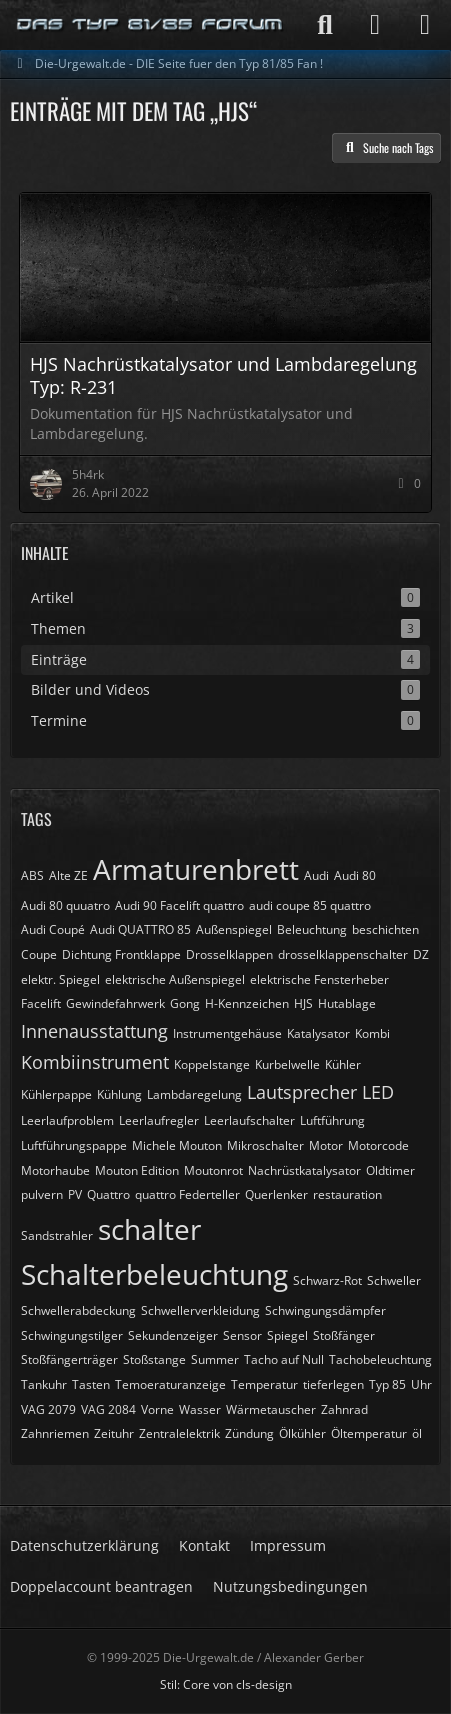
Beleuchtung (312, 929)
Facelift (41, 1003)
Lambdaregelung (194, 1094)
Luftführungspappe (74, 1145)
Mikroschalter (265, 1145)
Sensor (242, 1335)
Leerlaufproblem (67, 1120)
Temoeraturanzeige (170, 1384)
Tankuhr (44, 1384)
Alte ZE (68, 875)
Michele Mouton (177, 1145)
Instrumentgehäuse (227, 1033)
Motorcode (378, 1145)
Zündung (249, 1433)
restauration (347, 1194)
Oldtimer (390, 1170)
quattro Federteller (187, 1194)
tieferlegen (333, 1384)
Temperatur (264, 1384)
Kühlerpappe (56, 1094)
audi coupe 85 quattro (310, 905)
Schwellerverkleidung (200, 1310)
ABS (32, 875)
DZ (421, 954)
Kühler (343, 1064)
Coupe (39, 954)
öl (417, 1433)
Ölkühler (302, 1433)
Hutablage (347, 1003)
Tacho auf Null (284, 1359)
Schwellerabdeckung (78, 1310)
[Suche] (325, 25)
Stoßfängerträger (69, 1359)
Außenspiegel (234, 929)
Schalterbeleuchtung (154, 1274)
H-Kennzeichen (247, 1003)
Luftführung (332, 1120)
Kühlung (119, 1094)
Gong (185, 1003)
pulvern (42, 1194)
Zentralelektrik (179, 1433)
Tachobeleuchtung (380, 1359)
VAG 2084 (108, 1409)
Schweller (394, 1280)
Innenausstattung (94, 1031)
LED (378, 1092)
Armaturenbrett (196, 869)
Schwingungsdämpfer (325, 1310)
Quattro (108, 1194)
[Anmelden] (375, 25)
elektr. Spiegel (60, 979)
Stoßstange (154, 1359)
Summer (215, 1359)
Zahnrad (344, 1409)
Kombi (372, 1033)
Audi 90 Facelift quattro (179, 905)
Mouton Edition (137, 1170)
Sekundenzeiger (173, 1335)
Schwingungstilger (72, 1335)
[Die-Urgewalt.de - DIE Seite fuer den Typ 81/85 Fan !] (150, 25)
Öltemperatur (369, 1433)
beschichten (385, 929)
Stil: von (226, 1684)
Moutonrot (213, 1170)
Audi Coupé (53, 929)
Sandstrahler (57, 1235)
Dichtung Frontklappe (121, 954)
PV (75, 1194)
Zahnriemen (55, 1433)
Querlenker (276, 1194)
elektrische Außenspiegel (175, 979)
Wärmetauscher (271, 1409)
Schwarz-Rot (327, 1280)
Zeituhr (114, 1433)
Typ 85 (387, 1384)
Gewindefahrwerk (115, 1003)
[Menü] (425, 25)
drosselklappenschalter (343, 954)
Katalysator (318, 1033)
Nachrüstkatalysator (304, 1170)
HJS (303, 1003)
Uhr (421, 1384)
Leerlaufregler (159, 1120)
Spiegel (287, 1335)
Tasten (91, 1384)
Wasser (200, 1409)
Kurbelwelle (287, 1064)
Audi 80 (355, 875)
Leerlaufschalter (249, 1120)
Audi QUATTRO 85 (140, 929)
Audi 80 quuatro (65, 905)
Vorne (157, 1409)
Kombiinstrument (95, 1062)
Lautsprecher (302, 1092)
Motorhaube (55, 1170)
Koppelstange (212, 1064)
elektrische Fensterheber (319, 979)
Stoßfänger (344, 1335)
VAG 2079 (48, 1409)
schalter (149, 1229)
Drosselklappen (229, 954)
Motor (326, 1145)
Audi (316, 875)
